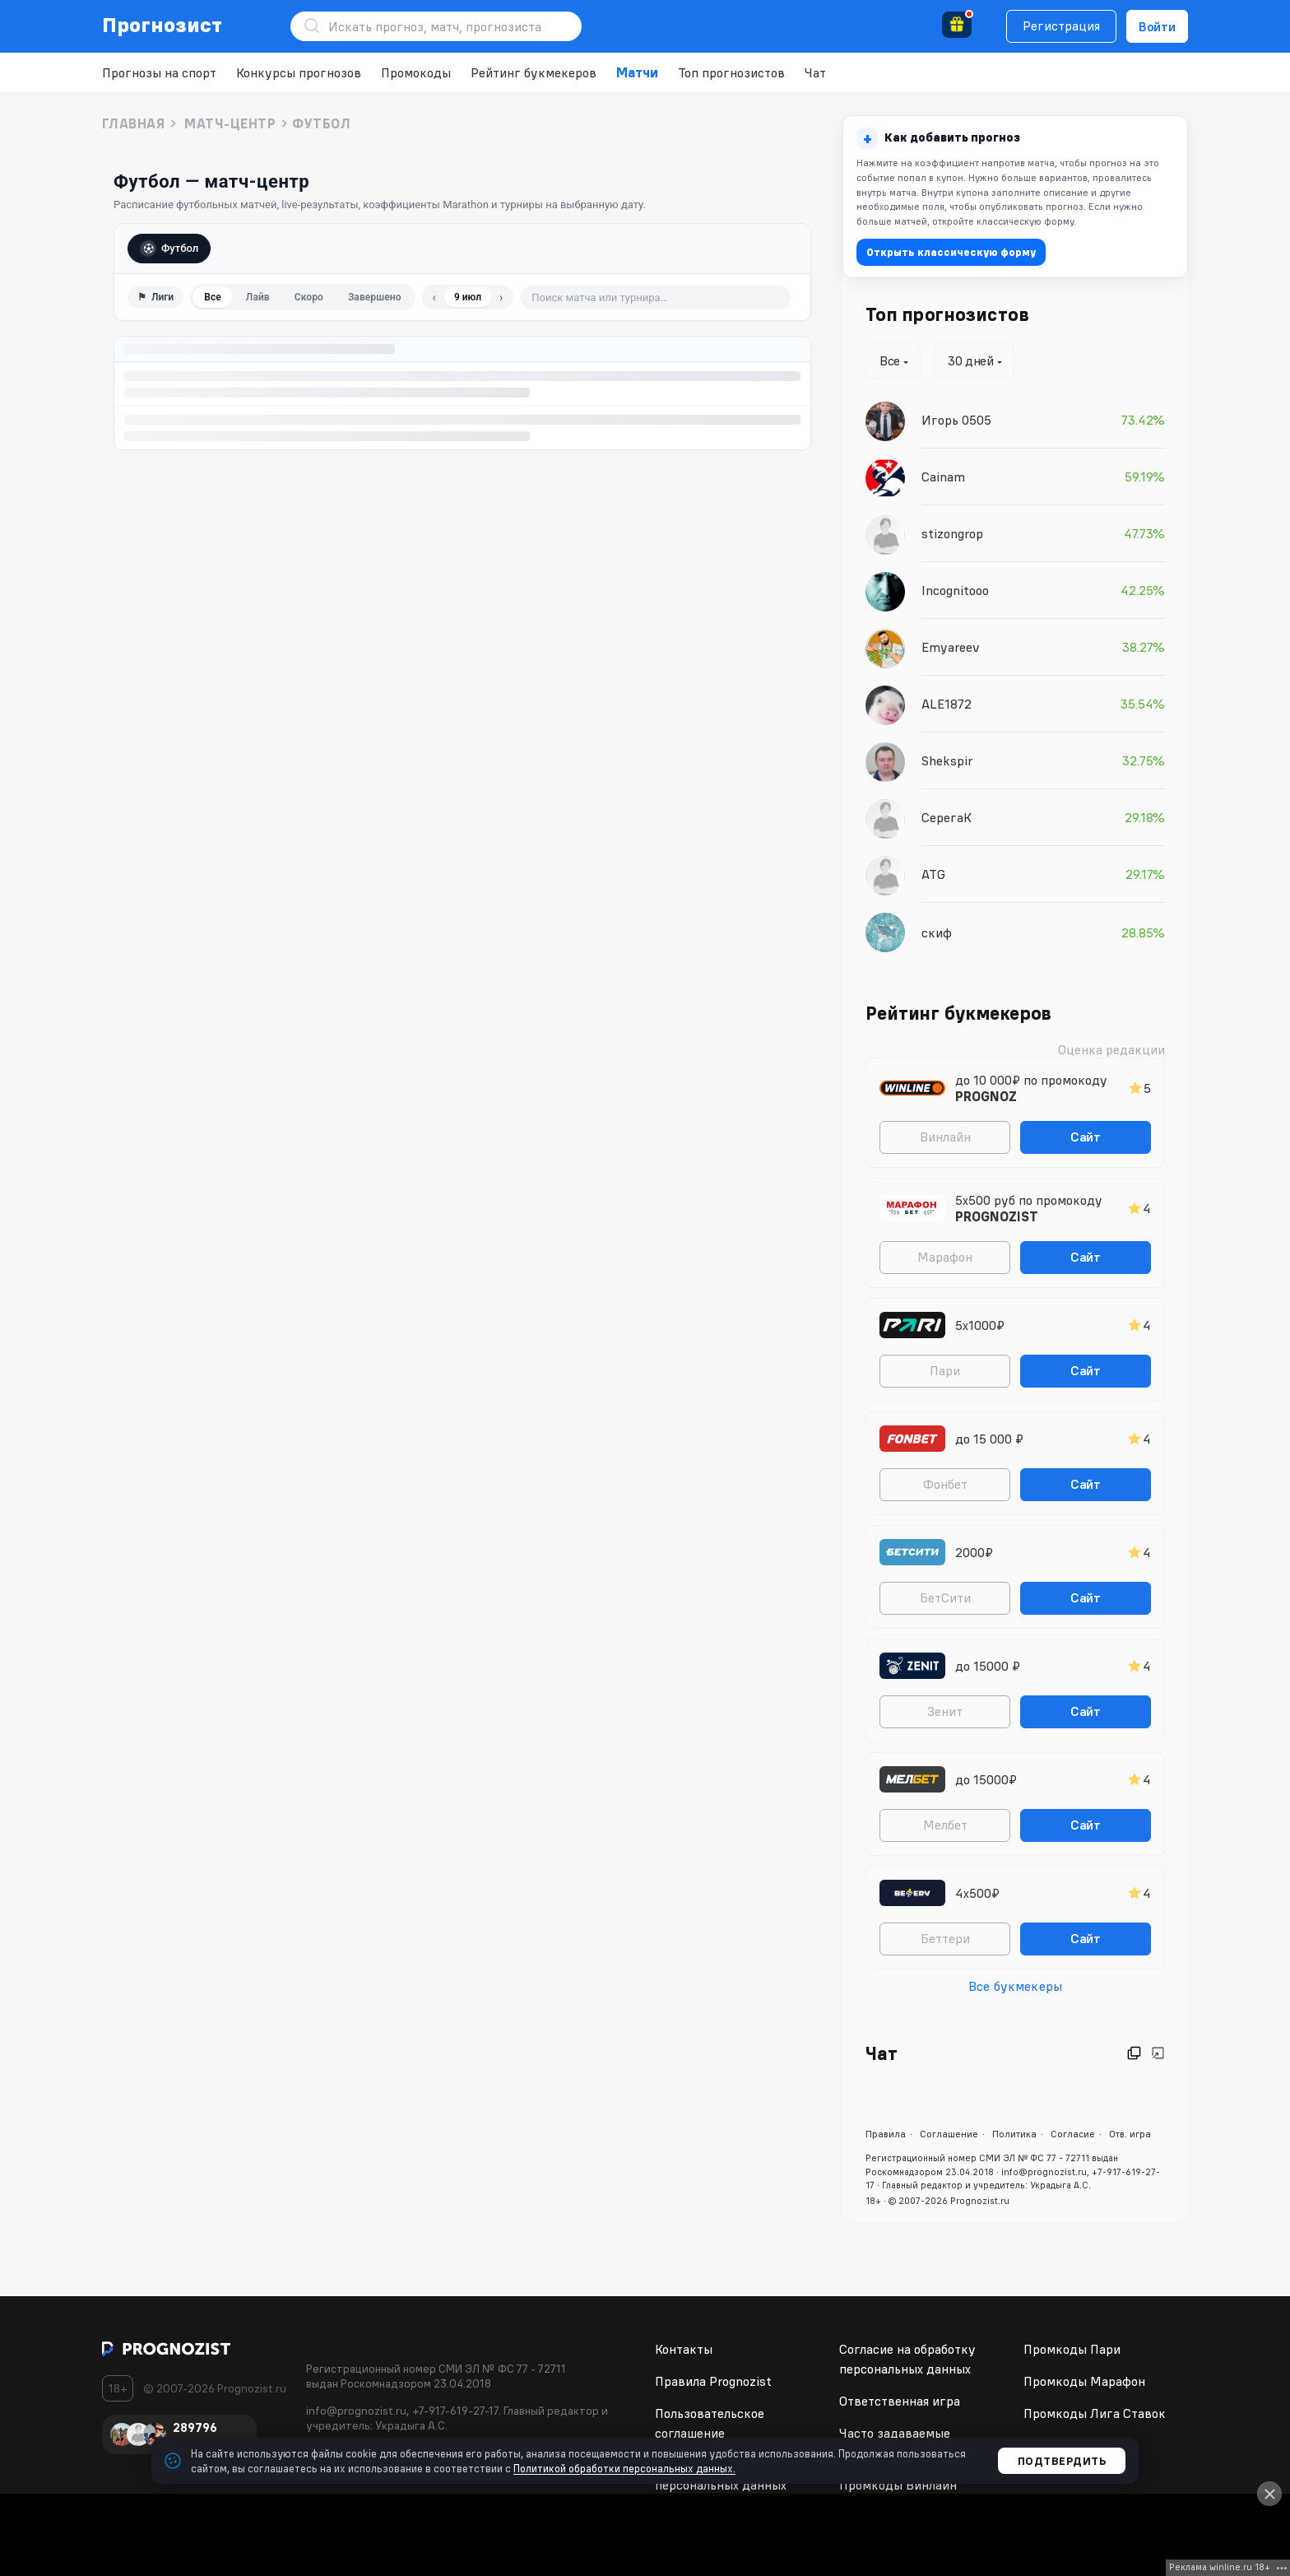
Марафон (944, 1256)
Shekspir (946, 760)
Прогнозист (162, 24)
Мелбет (945, 1824)
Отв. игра (1130, 2133)
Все (212, 297)
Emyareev (950, 647)
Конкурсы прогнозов (298, 72)
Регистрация (1061, 25)
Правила (885, 2133)
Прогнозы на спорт (159, 72)
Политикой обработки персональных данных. (624, 2468)
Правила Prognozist (713, 2381)
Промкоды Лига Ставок (1094, 2413)
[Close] (1269, 2493)
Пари (945, 1370)
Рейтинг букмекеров (533, 72)
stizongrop (952, 533)
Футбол (169, 248)
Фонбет (945, 1484)
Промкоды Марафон (1084, 2381)
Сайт (1085, 1136)
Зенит (945, 1711)
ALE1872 (946, 703)
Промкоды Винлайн (898, 2484)
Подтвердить (1062, 2460)
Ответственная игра (899, 2400)
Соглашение (949, 2133)
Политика (1014, 2133)
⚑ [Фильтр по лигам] (155, 297)
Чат (815, 72)
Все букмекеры (1015, 1985)
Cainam (943, 476)
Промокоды (416, 72)
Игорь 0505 (956, 420)
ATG (933, 874)
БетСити (945, 1597)
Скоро (309, 297)
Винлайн (945, 1136)
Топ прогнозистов (731, 72)
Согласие (1073, 2133)
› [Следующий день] (501, 297)
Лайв (258, 297)
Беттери (945, 1938)
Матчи (637, 72)
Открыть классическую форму (951, 252)
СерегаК (946, 817)
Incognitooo (955, 590)
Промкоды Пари (1072, 2349)
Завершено (374, 297)
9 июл (467, 297)
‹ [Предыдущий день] (434, 297)
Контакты (683, 2349)
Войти (1157, 26)
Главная (133, 123)
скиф (936, 932)
